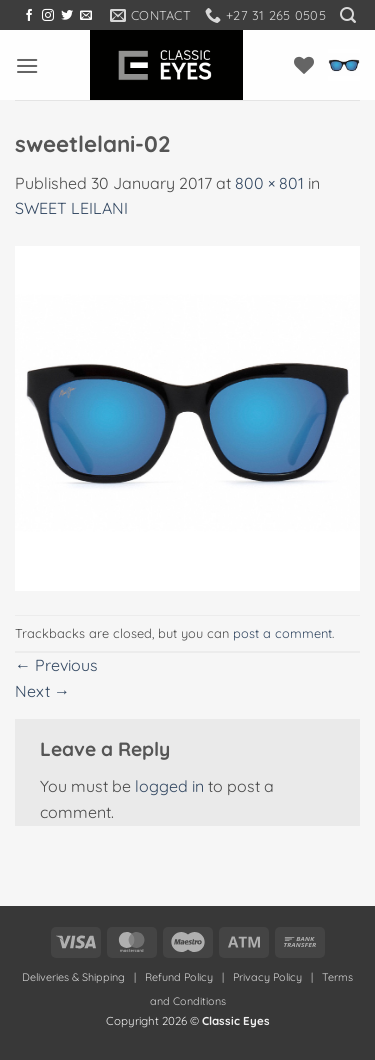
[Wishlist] (304, 65)
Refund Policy (179, 977)
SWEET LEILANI (71, 208)
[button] (348, 15)
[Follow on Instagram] (48, 16)
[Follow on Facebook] (29, 16)
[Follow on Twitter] (67, 16)
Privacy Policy (267, 977)
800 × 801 (269, 183)
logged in (169, 786)
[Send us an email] (86, 16)
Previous (56, 665)
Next (42, 691)
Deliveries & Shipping (75, 977)
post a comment (282, 633)
